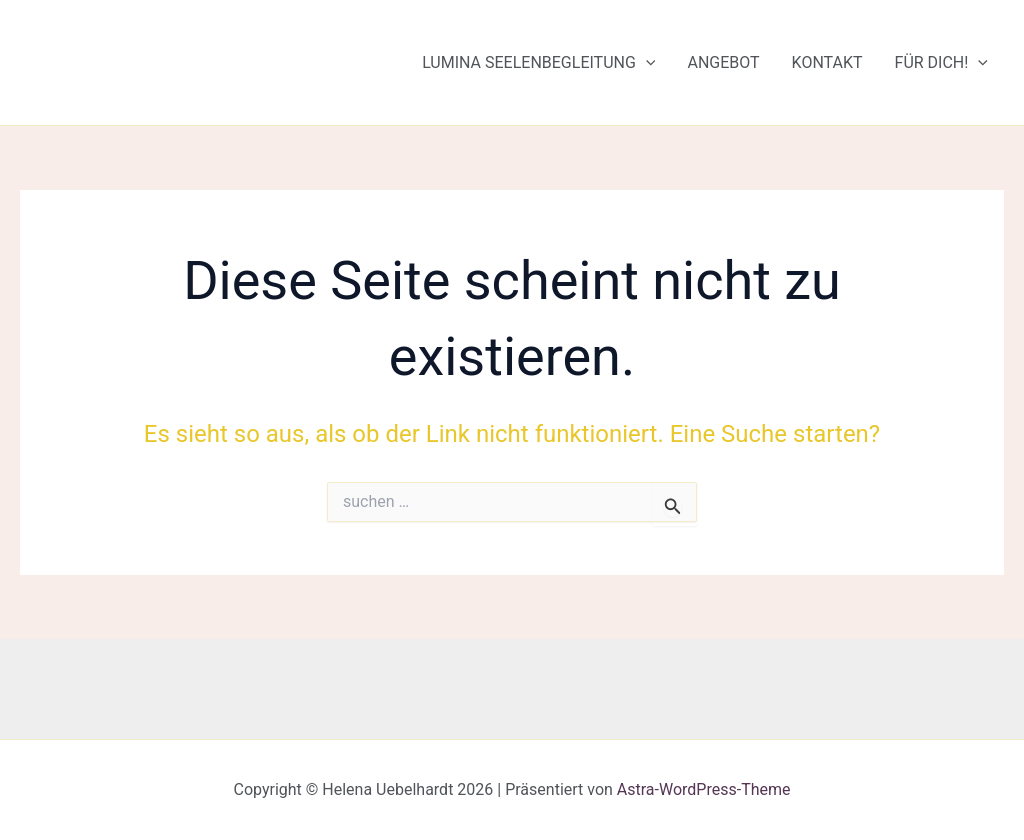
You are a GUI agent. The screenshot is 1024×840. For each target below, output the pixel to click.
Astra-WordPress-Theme (704, 789)
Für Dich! (941, 63)
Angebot (723, 62)
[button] (646, 63)
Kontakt (827, 62)
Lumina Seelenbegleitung (538, 63)
